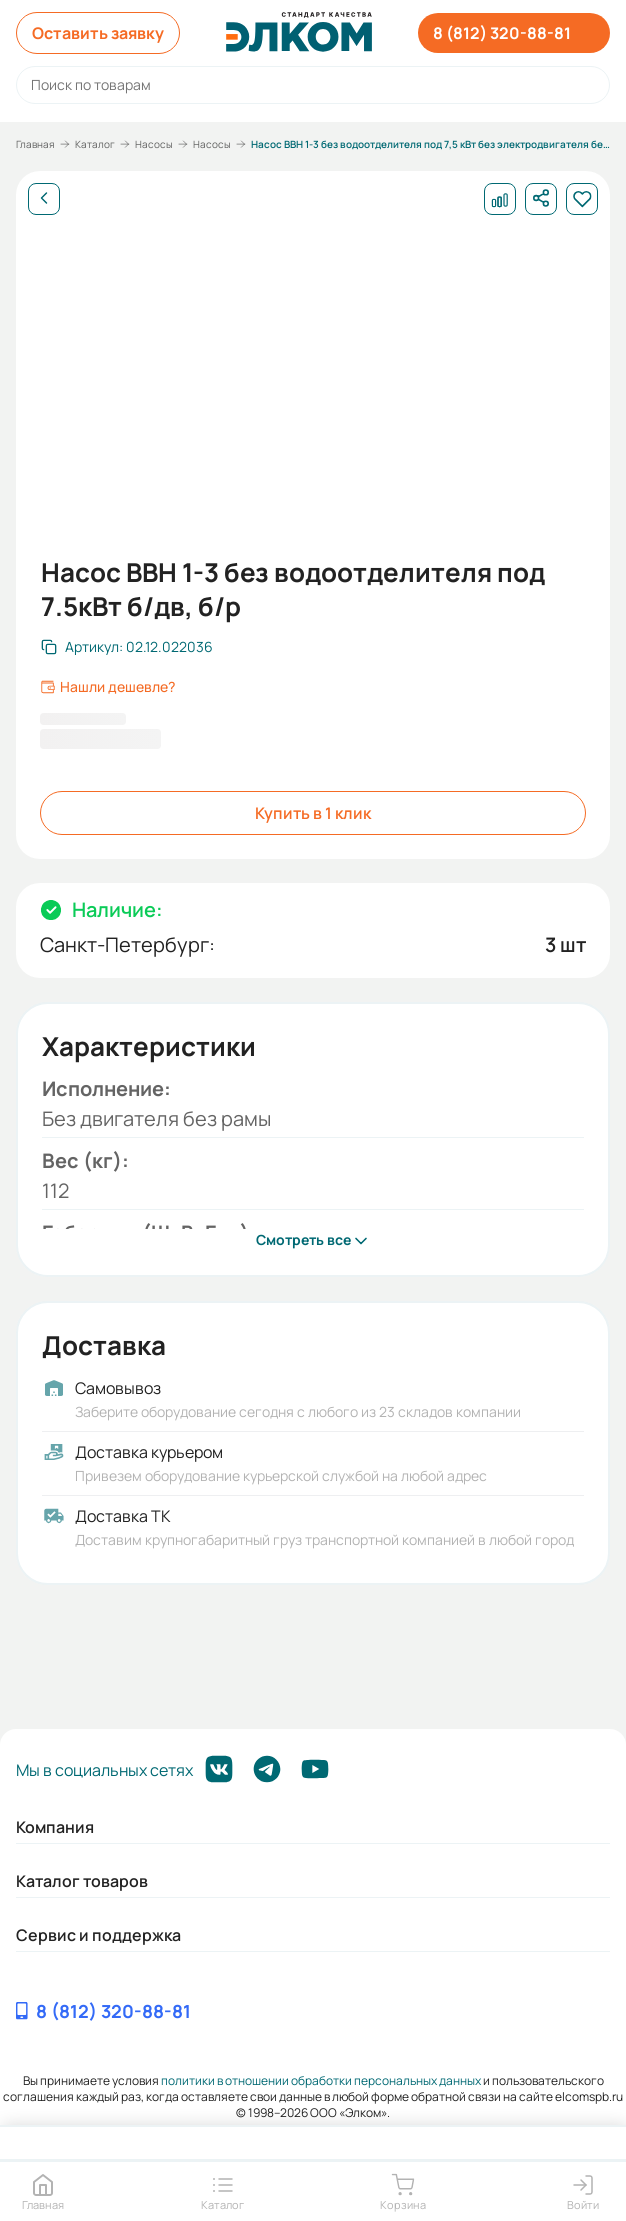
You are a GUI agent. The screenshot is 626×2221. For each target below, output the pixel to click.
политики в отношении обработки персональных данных (321, 2080)
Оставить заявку (98, 33)
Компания (55, 1827)
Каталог (95, 144)
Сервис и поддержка (98, 1935)
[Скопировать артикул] (127, 647)
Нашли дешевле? (107, 687)
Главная (35, 144)
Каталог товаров (82, 1881)
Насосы (154, 144)
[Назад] (44, 199)
